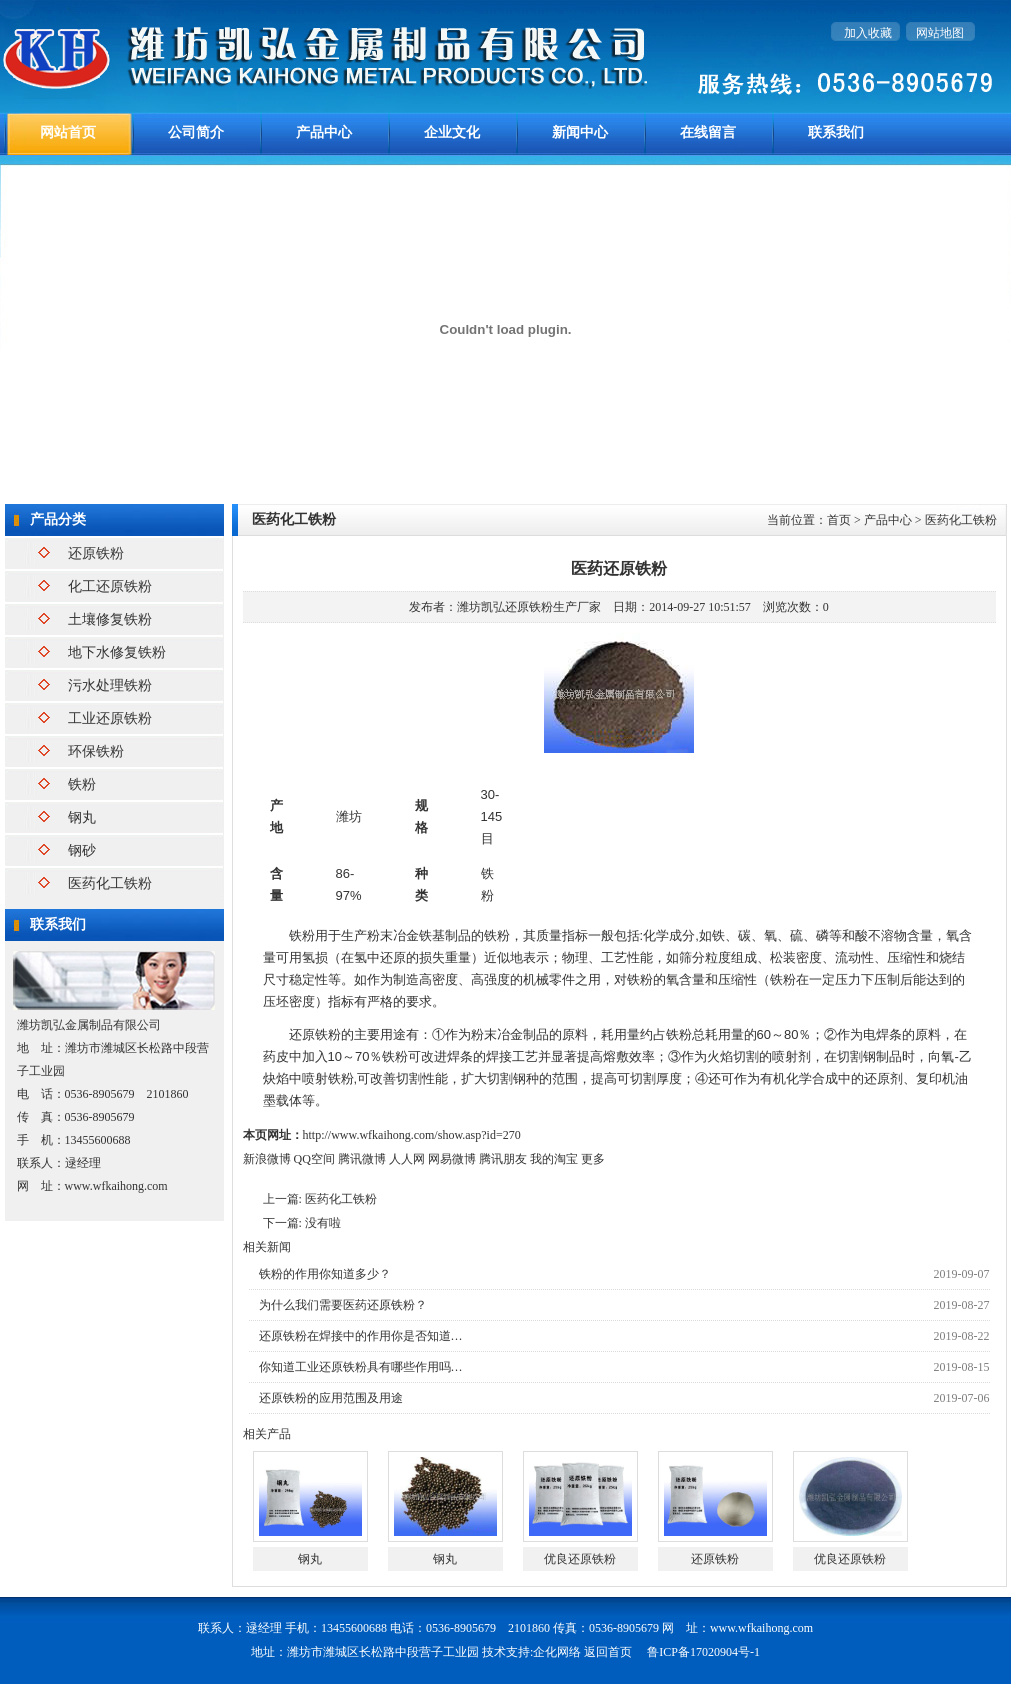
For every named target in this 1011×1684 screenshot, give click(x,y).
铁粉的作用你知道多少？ (325, 1274)
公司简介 (196, 132)
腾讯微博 (362, 1159)
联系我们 (836, 132)
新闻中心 (580, 132)
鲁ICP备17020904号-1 (703, 1652)
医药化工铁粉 (110, 883)
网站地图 (940, 33)
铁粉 (82, 784)
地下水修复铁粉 (117, 652)
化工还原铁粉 (110, 586)
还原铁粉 (96, 553)
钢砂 (82, 850)
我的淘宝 (554, 1159)
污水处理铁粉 (110, 685)
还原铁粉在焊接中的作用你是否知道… (361, 1336)
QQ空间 (314, 1159)
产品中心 (324, 132)
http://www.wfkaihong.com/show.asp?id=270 (412, 1135)
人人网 (407, 1159)
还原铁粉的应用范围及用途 (331, 1398)
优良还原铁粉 (580, 1559)
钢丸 (82, 817)
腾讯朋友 (503, 1159)
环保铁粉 (96, 751)
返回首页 (608, 1652)
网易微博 (452, 1159)
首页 (839, 520)
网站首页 (68, 132)
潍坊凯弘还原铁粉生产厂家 (529, 607)
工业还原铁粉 (110, 718)
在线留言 (708, 132)
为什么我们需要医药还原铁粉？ (343, 1305)
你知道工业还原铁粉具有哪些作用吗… (361, 1367)
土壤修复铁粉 (110, 619)
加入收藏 (868, 33)
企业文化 (452, 132)
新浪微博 (267, 1159)
